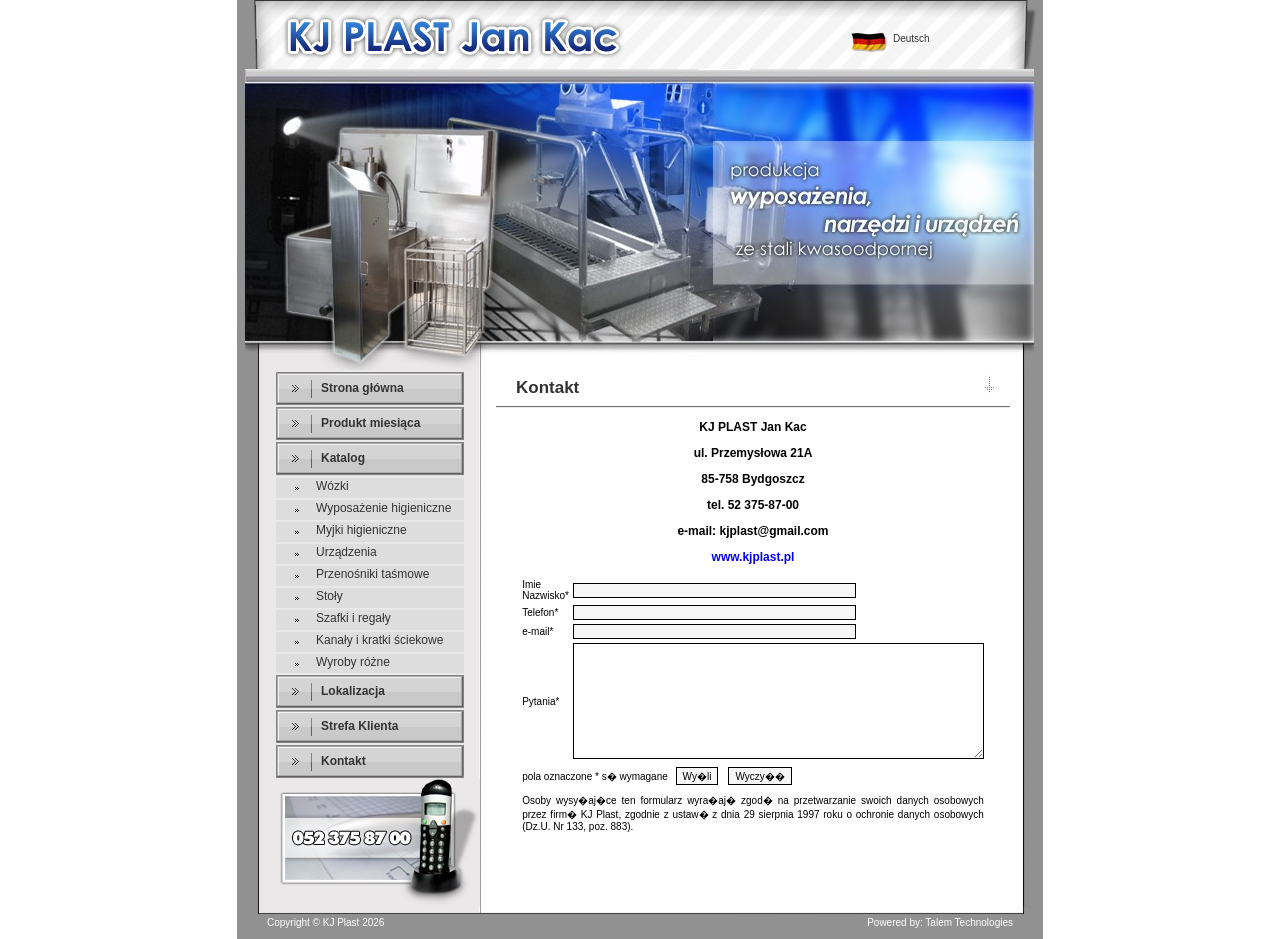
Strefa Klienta (359, 726)
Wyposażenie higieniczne (383, 508)
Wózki (332, 486)
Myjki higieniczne (361, 530)
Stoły (329, 596)
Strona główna (362, 388)
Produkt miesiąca (370, 423)
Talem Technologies (969, 922)
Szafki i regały (353, 618)
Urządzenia (346, 552)
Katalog (343, 458)
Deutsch (911, 38)
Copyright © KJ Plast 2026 (325, 922)
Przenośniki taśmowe (372, 574)
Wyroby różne (353, 662)
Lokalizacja (353, 691)
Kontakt (343, 761)
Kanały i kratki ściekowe (379, 640)
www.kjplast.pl (753, 557)
